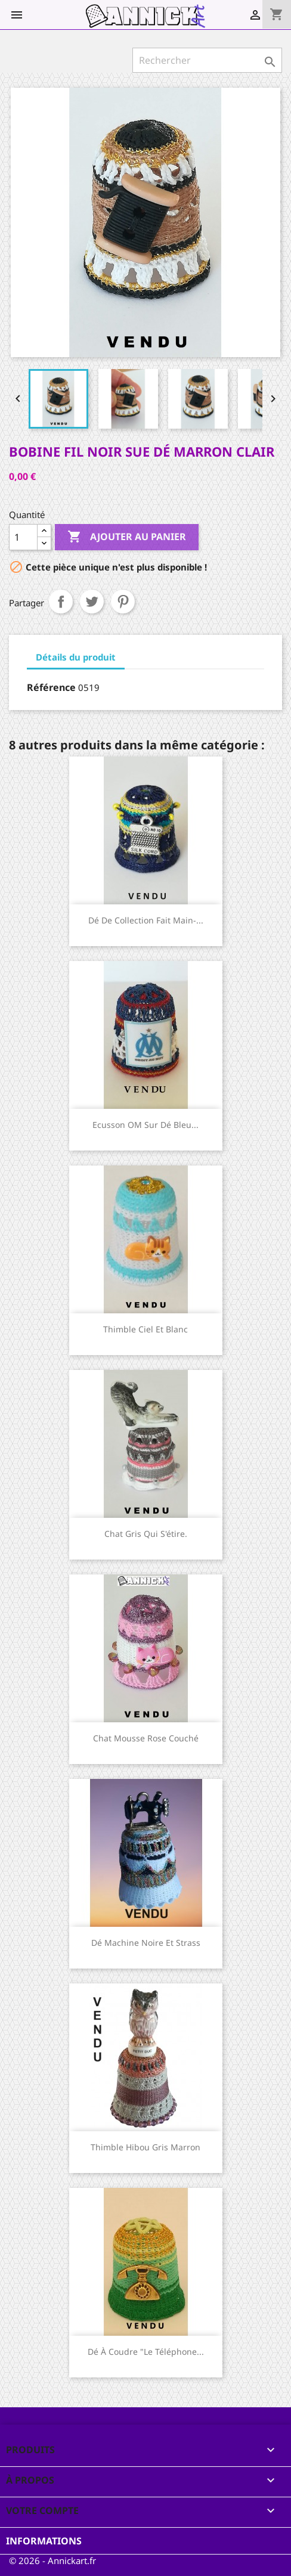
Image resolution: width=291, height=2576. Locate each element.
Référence (51, 687)
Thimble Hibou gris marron (145, 2147)
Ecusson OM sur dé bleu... (145, 1124)
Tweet (92, 601)
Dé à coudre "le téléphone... (146, 2351)
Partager (61, 601)
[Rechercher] (207, 60)
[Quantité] (23, 537)
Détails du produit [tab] (76, 657)
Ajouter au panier (126, 537)
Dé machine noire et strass (145, 1942)
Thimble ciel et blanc (145, 1329)
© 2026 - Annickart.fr (52, 2560)
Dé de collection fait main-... (145, 920)
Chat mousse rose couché (146, 1738)
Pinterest (123, 601)
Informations (44, 2540)
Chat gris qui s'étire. (145, 1533)
